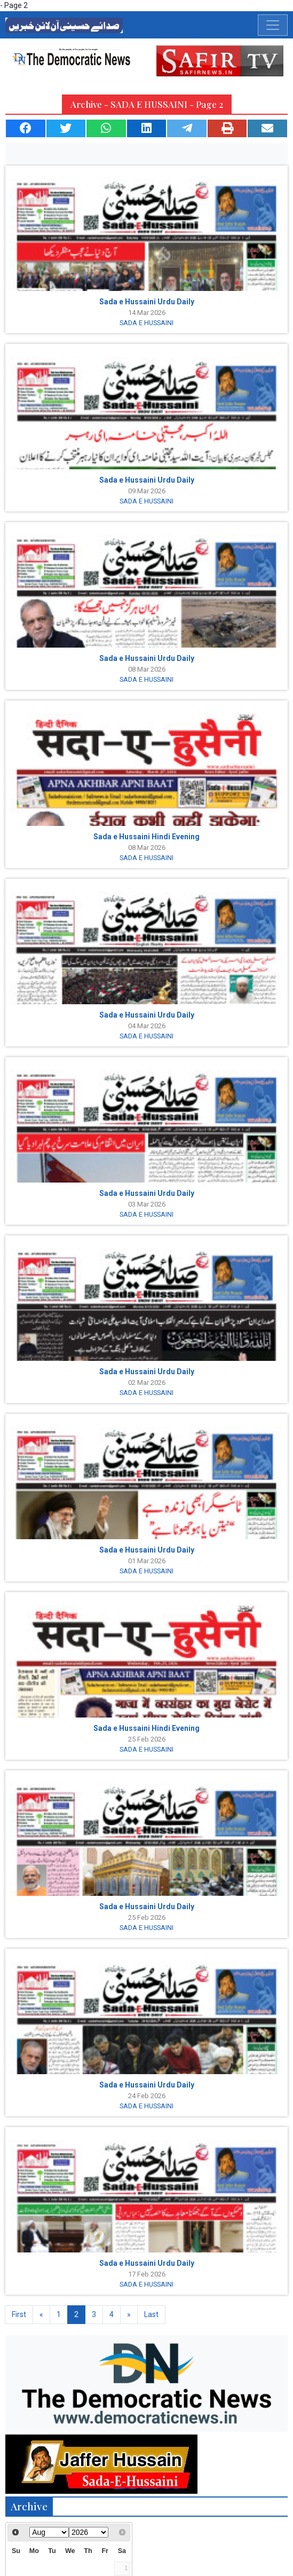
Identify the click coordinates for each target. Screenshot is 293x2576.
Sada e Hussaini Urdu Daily (146, 301)
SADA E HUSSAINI (146, 323)
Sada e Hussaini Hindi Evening (146, 836)
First (19, 2314)
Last (151, 2314)
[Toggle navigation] (273, 25)
